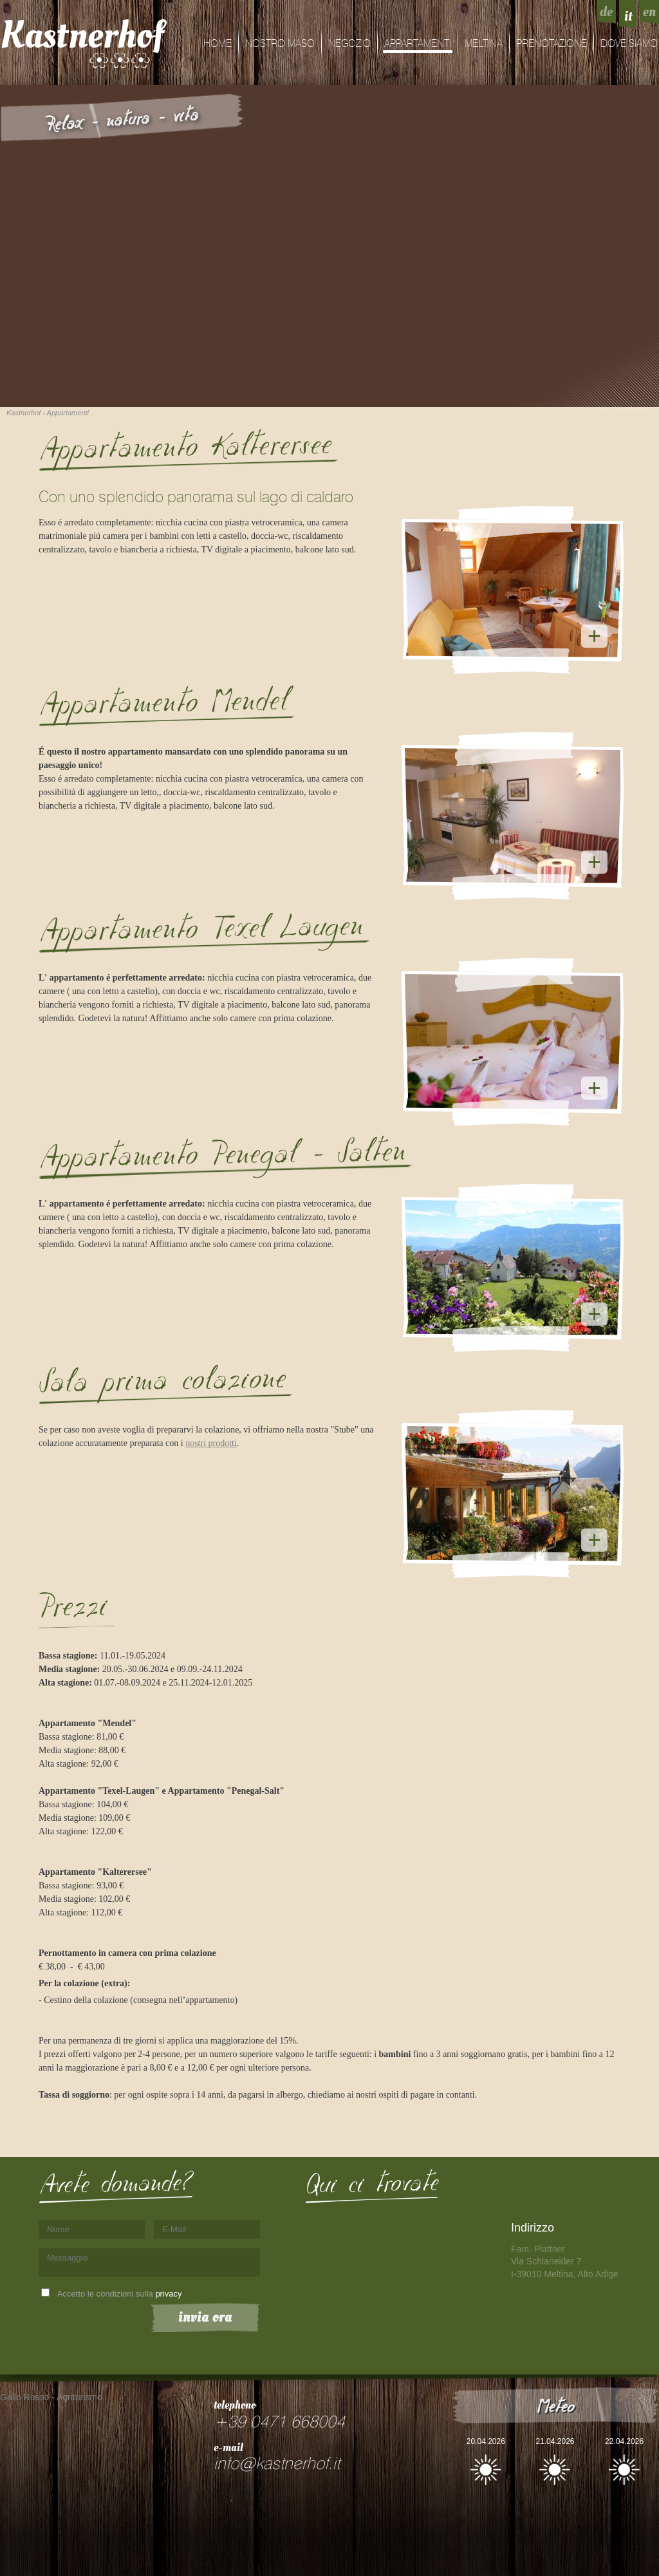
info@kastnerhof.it (277, 2464)
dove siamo (629, 44)
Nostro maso (280, 44)
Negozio (349, 44)
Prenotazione (551, 44)
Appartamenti (417, 44)
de (606, 12)
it (628, 16)
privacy (168, 2294)
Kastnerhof (82, 35)
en (649, 12)
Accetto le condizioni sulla (119, 2294)
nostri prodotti (211, 1443)
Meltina (484, 44)
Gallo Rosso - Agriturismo (51, 2397)
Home (217, 44)
